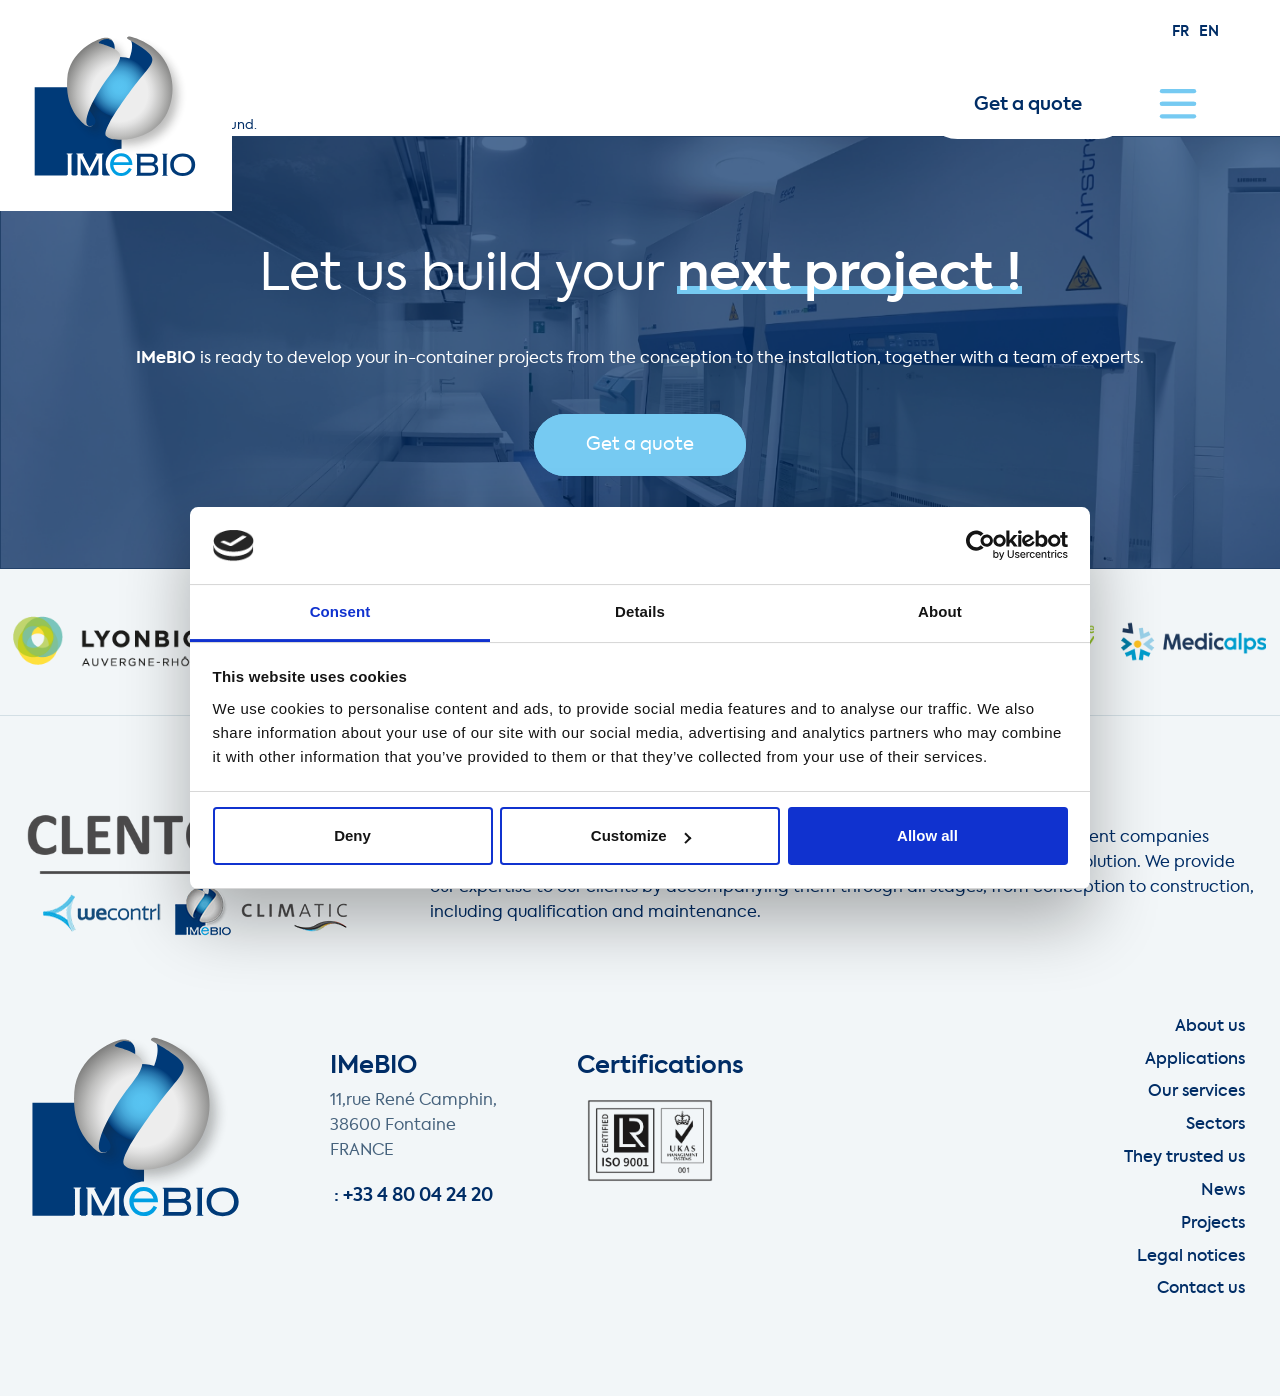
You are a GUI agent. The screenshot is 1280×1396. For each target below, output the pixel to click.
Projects (1213, 1224)
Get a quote (1028, 105)
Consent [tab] (340, 611)
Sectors (1215, 1125)
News (1223, 1191)
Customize (641, 835)
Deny (352, 835)
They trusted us (1184, 1158)
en (1209, 32)
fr (1180, 32)
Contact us (1201, 1289)
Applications (1195, 1060)
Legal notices (1191, 1257)
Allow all (927, 835)
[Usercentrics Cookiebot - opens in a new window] (980, 545)
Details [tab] (640, 611)
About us (1210, 1027)
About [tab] (940, 611)
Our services (1196, 1092)
